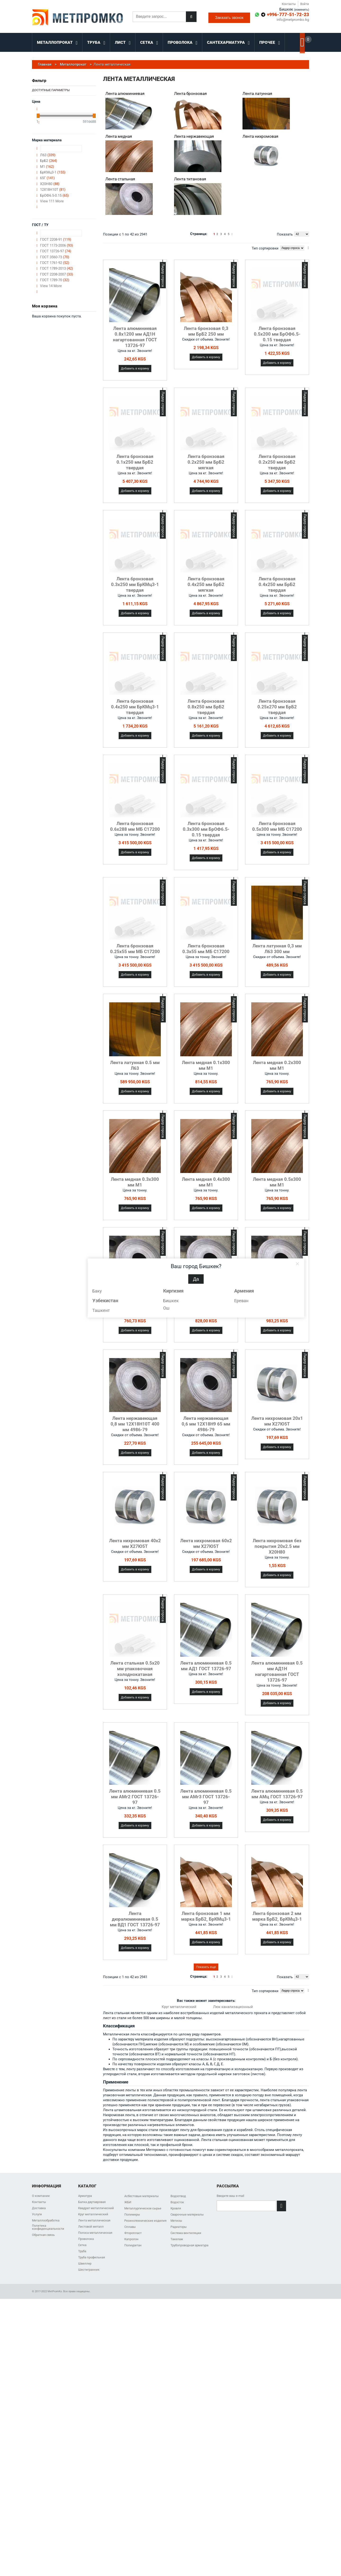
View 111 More (52, 201)
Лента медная (118, 136)
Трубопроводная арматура (189, 2245)
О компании (41, 2195)
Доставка (39, 2208)
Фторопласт (133, 2232)
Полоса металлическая (95, 2232)
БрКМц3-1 (52, 172)
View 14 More (51, 286)
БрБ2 (48, 161)
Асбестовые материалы (141, 2196)
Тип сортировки (265, 248)
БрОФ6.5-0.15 (54, 195)
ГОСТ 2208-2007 (56, 274)
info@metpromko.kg (293, 20)
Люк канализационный (233, 2007)
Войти (304, 4)
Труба (82, 2251)
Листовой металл (91, 2226)
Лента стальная (120, 179)
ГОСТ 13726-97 (55, 251)
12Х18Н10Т (52, 189)
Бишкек (171, 1300)
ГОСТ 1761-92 (54, 263)
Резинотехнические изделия (145, 2220)
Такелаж (176, 2239)
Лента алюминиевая (124, 93)
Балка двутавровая (92, 2201)
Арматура (85, 2195)
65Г (47, 178)
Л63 (47, 155)
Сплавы (130, 2226)
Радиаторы (178, 2226)
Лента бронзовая (190, 93)
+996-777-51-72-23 (288, 14)
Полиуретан (133, 2245)
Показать (285, 234)
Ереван (241, 1300)
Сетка (82, 2245)
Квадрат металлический (96, 2208)
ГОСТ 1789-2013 (56, 268)
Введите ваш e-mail (230, 2195)
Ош (166, 1308)
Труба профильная (91, 2257)
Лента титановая (190, 179)
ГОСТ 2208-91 (55, 239)
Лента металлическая (94, 2220)
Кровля (175, 2208)
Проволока (86, 2238)
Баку (97, 1290)
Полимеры (132, 2214)
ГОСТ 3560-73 (54, 257)
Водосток (177, 2202)
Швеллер (84, 2263)
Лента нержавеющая (194, 136)
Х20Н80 (49, 184)
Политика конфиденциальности (48, 2227)
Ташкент (101, 1310)
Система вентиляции (185, 2232)
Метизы (176, 2220)
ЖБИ (127, 2202)
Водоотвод (178, 2196)
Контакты (289, 4)
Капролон (131, 2239)
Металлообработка (45, 2220)
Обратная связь (43, 2234)
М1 (47, 166)
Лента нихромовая (260, 136)
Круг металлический (179, 2007)
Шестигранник (88, 2269)
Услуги (37, 2214)
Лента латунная (257, 93)
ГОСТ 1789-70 (54, 280)
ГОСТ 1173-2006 (56, 245)
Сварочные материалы (187, 2214)
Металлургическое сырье (142, 2208)
